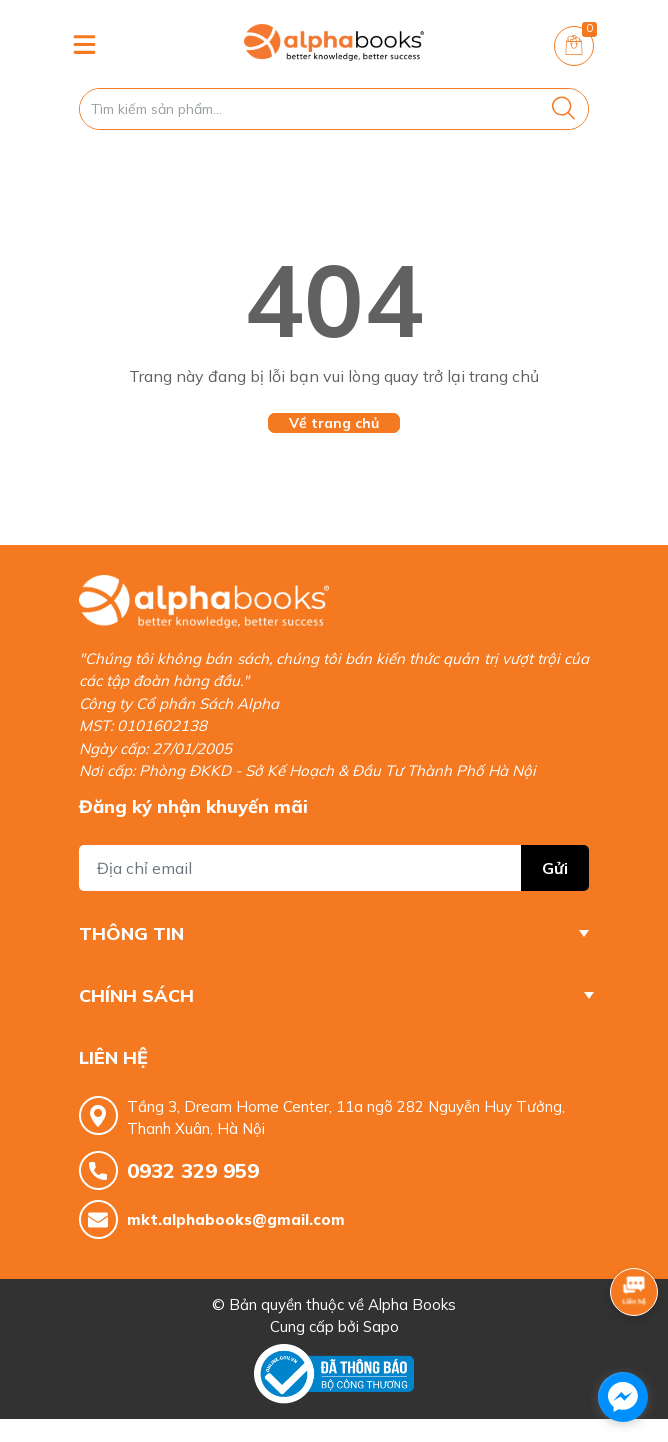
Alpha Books (412, 1304)
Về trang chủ (334, 423)
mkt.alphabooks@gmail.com (236, 1219)
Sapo (381, 1326)
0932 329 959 (193, 1170)
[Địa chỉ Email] (334, 868)
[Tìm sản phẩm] (334, 109)
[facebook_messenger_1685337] (623, 1397)
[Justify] (563, 109)
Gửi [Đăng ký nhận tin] (555, 868)
